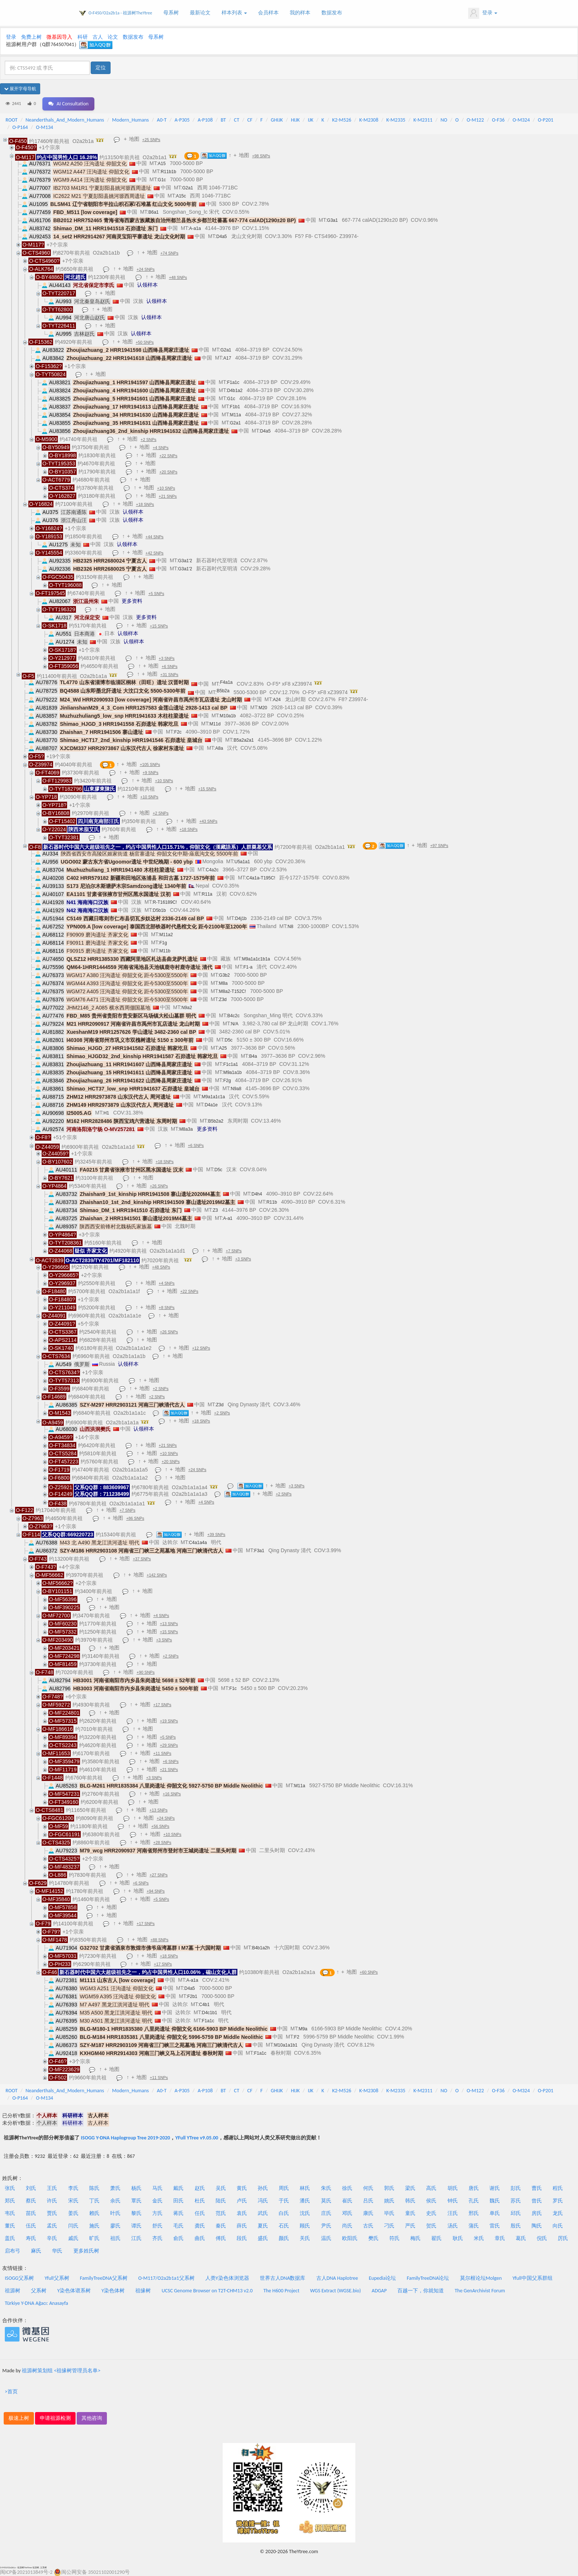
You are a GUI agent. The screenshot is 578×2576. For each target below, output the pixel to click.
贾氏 (52, 2213)
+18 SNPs (145, 504)
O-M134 (44, 127)
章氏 (500, 2238)
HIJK (295, 120)
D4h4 (256, 1194)
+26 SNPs (159, 1186)
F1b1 (235, 406)
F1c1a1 (230, 1064)
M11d (214, 724)
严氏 (410, 2226)
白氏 (284, 2213)
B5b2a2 (215, 1121)
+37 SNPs (142, 1559)
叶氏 (115, 2213)
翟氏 (436, 2238)
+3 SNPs (167, 658)
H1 (106, 1113)
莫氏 (326, 2201)
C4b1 (204, 2004)
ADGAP (379, 2291)
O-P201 (545, 120)
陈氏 (94, 2188)
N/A (234, 1023)
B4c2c (233, 1015)
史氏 (431, 2213)
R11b (272, 1202)
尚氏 (347, 2226)
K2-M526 (341, 120)
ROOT (11, 120)
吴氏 (221, 2188)
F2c (178, 732)
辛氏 (52, 2238)
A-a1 (227, 1218)
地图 (134, 139)
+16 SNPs (172, 1794)
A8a (219, 748)
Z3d (223, 999)
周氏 (284, 2188)
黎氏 (136, 2213)
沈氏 (305, 2213)
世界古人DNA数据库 (283, 2278)
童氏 (410, 2213)
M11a (235, 414)
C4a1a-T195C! (260, 878)
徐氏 (347, 2188)
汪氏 (453, 2213)
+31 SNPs (169, 674)
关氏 (305, 2238)
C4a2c (212, 869)
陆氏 (221, 2201)
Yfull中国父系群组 (532, 2278)
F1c (233, 1688)
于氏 (284, 2201)
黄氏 (242, 2188)
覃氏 (136, 2201)
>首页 (11, 2391)
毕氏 (389, 2213)
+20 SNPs (169, 472)
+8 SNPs (167, 1307)
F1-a (248, 967)
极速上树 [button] (18, 2418)
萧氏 (115, 2188)
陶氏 (537, 2226)
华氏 (57, 2251)
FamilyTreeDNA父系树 (104, 2278)
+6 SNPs (170, 666)
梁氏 (410, 2188)
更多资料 (132, 601)
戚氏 (73, 2238)
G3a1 (332, 220)
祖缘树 (143, 2291)
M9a (303, 2028)
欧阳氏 (350, 2238)
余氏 (115, 2201)
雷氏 (495, 2226)
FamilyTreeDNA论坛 (428, 2278)
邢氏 (474, 2213)
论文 (113, 37)
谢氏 (495, 2188)
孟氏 (52, 2226)
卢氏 (242, 2201)
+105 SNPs (150, 764)
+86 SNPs (135, 1518)
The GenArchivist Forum (480, 2291)
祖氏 (115, 2238)
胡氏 (453, 2188)
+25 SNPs (151, 139)
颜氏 (284, 2238)
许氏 (52, 2201)
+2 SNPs (149, 439)
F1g (163, 942)
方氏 (157, 2213)
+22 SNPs (169, 456)
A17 (227, 358)
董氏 (10, 2226)
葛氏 (521, 2238)
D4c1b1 (209, 2012)
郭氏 (389, 2188)
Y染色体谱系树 (74, 2291)
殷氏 (516, 2226)
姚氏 (389, 2201)
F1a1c (233, 382)
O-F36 (498, 120)
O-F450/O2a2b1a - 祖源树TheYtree (120, 12)
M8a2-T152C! (232, 991)
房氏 (537, 2213)
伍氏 (31, 2226)
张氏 (10, 2188)
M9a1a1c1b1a (256, 959)
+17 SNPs (162, 1704)
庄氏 (326, 2213)
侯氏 (431, 2201)
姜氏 (73, 2213)
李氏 (73, 2188)
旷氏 (94, 2238)
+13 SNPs (169, 1623)
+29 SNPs (169, 1745)
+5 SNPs (156, 593)
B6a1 (153, 212)
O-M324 (521, 120)
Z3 (215, 1210)
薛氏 (242, 2226)
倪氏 (542, 2238)
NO (444, 120)
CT (236, 120)
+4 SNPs (161, 447)
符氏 (394, 2238)
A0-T (162, 120)
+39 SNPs (217, 1534)
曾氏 (537, 2201)
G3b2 (224, 975)
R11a (207, 894)
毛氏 (178, 2226)
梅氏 (415, 2238)
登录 (482, 13)
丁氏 (94, 2201)
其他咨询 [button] (91, 2418)
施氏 (94, 2226)
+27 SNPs (159, 1875)
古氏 (368, 2226)
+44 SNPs (155, 537)
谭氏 (136, 2226)
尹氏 (326, 2226)
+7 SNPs (234, 1251)
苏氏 (516, 2201)
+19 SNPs (169, 1721)
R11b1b (168, 171)
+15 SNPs (159, 626)
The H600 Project (281, 2291)
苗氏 (31, 2213)
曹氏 (537, 2188)
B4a (253, 1056)
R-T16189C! (165, 902)
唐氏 (474, 2188)
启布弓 (12, 2251)
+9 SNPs (151, 772)
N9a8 (236, 1088)
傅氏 (221, 2238)
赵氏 (200, 2188)
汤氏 (453, 2226)
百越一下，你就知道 (420, 2291)
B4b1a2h (261, 1947)
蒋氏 (178, 2213)
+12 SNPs (201, 1348)
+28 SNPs (162, 1842)
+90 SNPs (146, 1672)
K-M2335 (395, 120)
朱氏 (326, 2188)
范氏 (221, 2213)
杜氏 (200, 2201)
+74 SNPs (169, 253)
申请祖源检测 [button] (55, 2418)
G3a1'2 (185, 560)
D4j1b (241, 918)
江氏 (136, 2238)
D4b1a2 (235, 390)
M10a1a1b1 (285, 2045)
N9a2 (186, 1007)
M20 (262, 707)
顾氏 (305, 2226)
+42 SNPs (155, 553)
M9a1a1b (232, 1072)
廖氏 (115, 2226)
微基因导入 (59, 37)
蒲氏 (474, 2226)
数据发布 (331, 13)
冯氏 (263, 2201)
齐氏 (157, 2238)
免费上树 (31, 37)
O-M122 (475, 120)
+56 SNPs (161, 1826)
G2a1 (187, 187)
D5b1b (159, 910)
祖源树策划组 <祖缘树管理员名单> (61, 2370)
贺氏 (431, 2226)
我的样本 (300, 13)
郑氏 (10, 2201)
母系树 (171, 13)
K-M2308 (369, 120)
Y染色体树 (113, 2291)
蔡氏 (31, 2201)
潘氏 (305, 2201)
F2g (227, 1080)
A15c (181, 196)
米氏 (479, 2238)
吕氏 (368, 2201)
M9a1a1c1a (213, 1096)
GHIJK (277, 120)
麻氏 (36, 2251)
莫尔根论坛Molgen (481, 2278)
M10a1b (228, 715)
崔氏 (347, 2201)
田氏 (178, 2201)
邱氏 (516, 2213)
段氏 (242, 2238)
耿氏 (458, 2238)
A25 (223, 1048)
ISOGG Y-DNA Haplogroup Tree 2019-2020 (125, 2138)
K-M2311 (422, 120)
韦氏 (10, 2213)
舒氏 (157, 2226)
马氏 (157, 2188)
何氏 (368, 2188)
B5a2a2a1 (244, 740)
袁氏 (242, 2213)
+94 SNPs (156, 1891)
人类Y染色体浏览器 (227, 2278)
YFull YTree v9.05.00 (196, 2138)
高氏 (431, 2188)
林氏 (305, 2188)
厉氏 (563, 2238)
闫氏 (73, 2226)
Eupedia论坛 (382, 2278)
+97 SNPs (439, 845)
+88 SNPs (159, 1940)
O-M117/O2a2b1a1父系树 (166, 2278)
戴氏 (178, 2188)
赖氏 (94, 2213)
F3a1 (259, 1550)
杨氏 (136, 2188)
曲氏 (200, 2238)
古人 (98, 37)
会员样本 (268, 13)
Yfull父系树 (57, 2278)
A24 (277, 699)
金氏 (157, 2201)
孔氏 (474, 2201)
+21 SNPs (168, 496)
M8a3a (186, 1129)
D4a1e (211, 1104)
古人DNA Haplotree (337, 2278)
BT (223, 120)
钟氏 (453, 2201)
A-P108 (205, 120)
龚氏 (200, 2226)
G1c (162, 179)
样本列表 (234, 13)
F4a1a (226, 682)
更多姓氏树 (86, 2251)
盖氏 (10, 2238)
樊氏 (373, 2238)
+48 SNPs (178, 277)
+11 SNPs (162, 1753)
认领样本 (147, 285)
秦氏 (221, 2226)
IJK (310, 120)
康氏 (368, 2213)
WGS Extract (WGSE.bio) (335, 2291)
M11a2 (166, 934)
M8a (223, 983)
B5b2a (223, 690)
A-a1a (195, 228)
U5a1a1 (242, 861)
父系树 (38, 2291)
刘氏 (31, 2188)
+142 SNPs (157, 1575)
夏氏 (263, 2226)
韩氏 (410, 2201)
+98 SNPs (261, 156)
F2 (296, 2037)
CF (250, 120)
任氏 (200, 2213)
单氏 (495, 2213)
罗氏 (558, 2201)
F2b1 (192, 1996)
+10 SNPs (166, 488)
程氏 (558, 2188)
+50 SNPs (145, 342)
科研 (82, 37)
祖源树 (12, 2291)
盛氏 (263, 2238)
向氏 (558, 2226)
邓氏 (347, 2213)
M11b (164, 950)
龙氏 (558, 2213)
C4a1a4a (198, 1542)
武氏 (263, 2213)
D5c (229, 1040)
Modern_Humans (130, 120)
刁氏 (389, 2226)
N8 (290, 926)
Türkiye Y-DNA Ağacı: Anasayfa (36, 2303)
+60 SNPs (369, 1972)
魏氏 (495, 2201)
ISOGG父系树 (19, 2278)
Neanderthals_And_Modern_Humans (64, 120)
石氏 (284, 2226)
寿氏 (31, 2238)
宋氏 (73, 2201)
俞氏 (178, 2238)
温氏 (326, 2238)
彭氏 (516, 2188)
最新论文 (200, 13)
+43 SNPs (208, 821)
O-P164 (20, 127)
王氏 (52, 2188)
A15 (162, 163)
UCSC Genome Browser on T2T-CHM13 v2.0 (207, 2291)
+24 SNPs (146, 269)
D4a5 (221, 236)
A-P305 (182, 120)
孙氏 (263, 2188)
